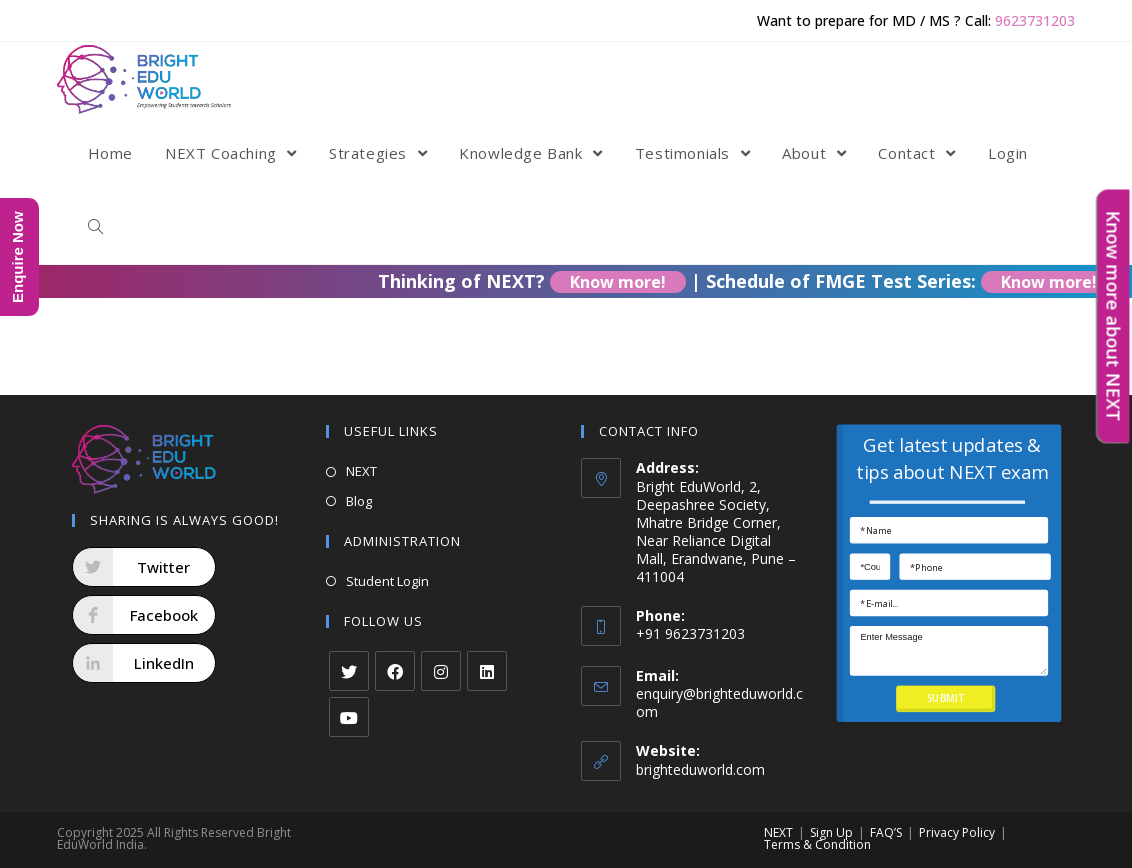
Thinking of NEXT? (544, 281)
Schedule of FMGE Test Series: (921, 281)
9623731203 (1035, 20)
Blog (359, 501)
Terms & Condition (817, 844)
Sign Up (831, 832)
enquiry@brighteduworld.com (719, 702)
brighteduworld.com (700, 769)
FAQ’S (886, 832)
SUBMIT (945, 698)
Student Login (387, 581)
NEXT (361, 471)
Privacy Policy (957, 832)
